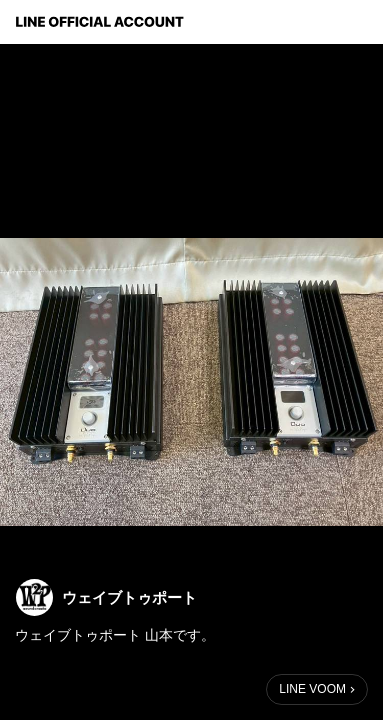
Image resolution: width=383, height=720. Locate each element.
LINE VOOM (312, 689)
